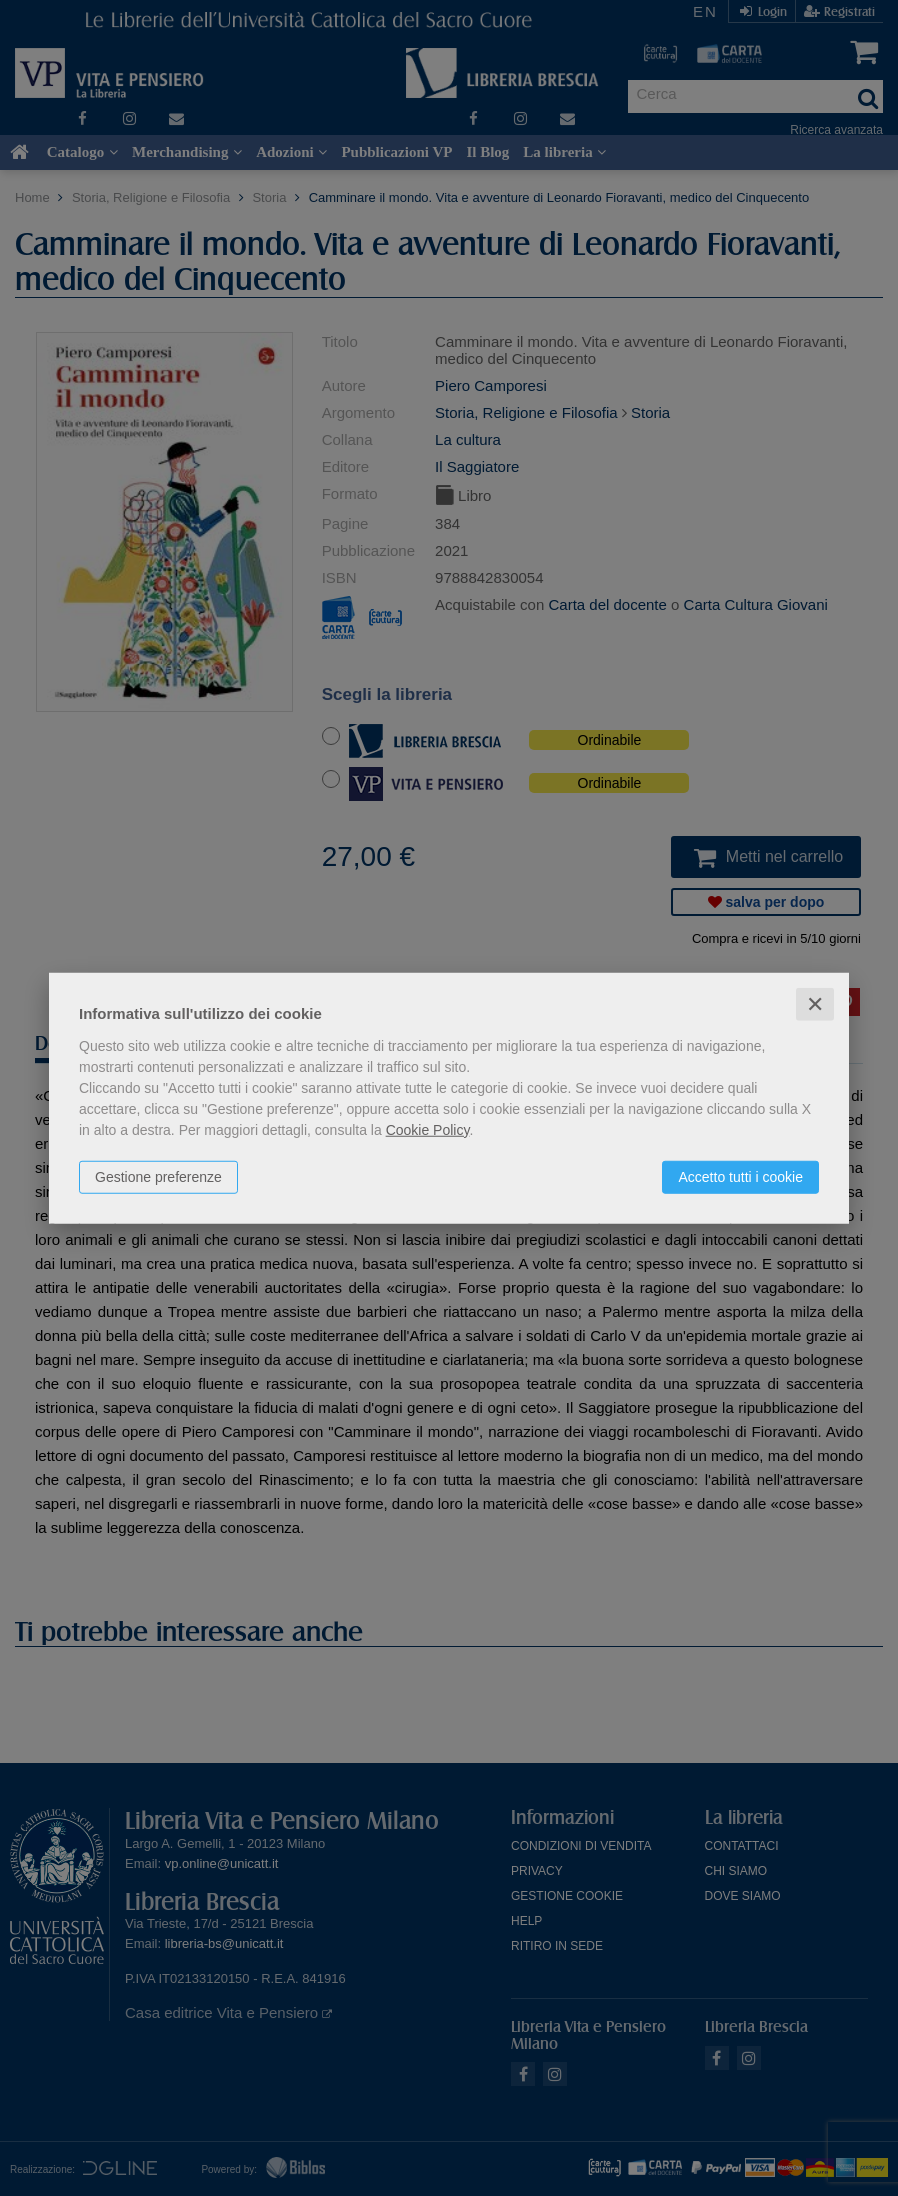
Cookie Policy (428, 1129)
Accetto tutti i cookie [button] (740, 1176)
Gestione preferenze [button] (158, 1176)
